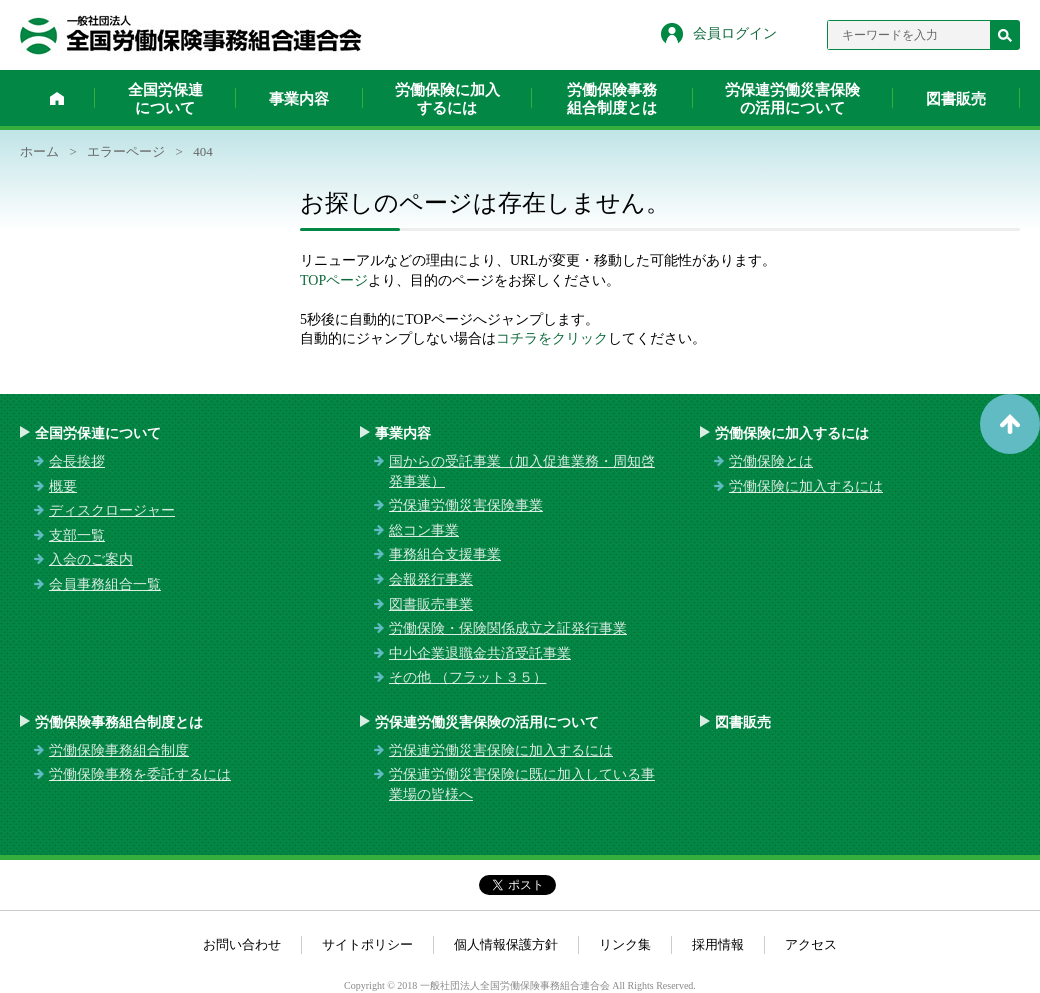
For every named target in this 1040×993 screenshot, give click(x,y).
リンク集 (625, 944)
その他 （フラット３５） (468, 677)
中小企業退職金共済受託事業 (480, 653)
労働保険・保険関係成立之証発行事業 (508, 628)
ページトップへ (1010, 424)
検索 (1005, 35)
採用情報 (718, 944)
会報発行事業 (431, 579)
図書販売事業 (431, 604)
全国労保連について (165, 99)
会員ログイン (735, 33)
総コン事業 (424, 530)
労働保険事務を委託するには (140, 774)
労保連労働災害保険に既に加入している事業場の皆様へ (522, 784)
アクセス (811, 944)
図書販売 (956, 99)
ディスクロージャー (112, 510)
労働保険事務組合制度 (119, 750)
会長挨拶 (77, 461)
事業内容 (299, 99)
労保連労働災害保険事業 (466, 505)
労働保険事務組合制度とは (612, 99)
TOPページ (334, 280)
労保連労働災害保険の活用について (792, 99)
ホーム (57, 98)
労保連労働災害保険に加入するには (501, 750)
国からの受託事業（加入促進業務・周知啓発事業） (522, 471)
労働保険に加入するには (447, 99)
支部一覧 (77, 535)
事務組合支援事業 (445, 554)
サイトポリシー (367, 944)
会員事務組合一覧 (105, 584)
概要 (63, 486)
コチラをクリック (552, 338)
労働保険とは (771, 461)
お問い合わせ (242, 944)
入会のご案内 (91, 559)
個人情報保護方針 (506, 944)
